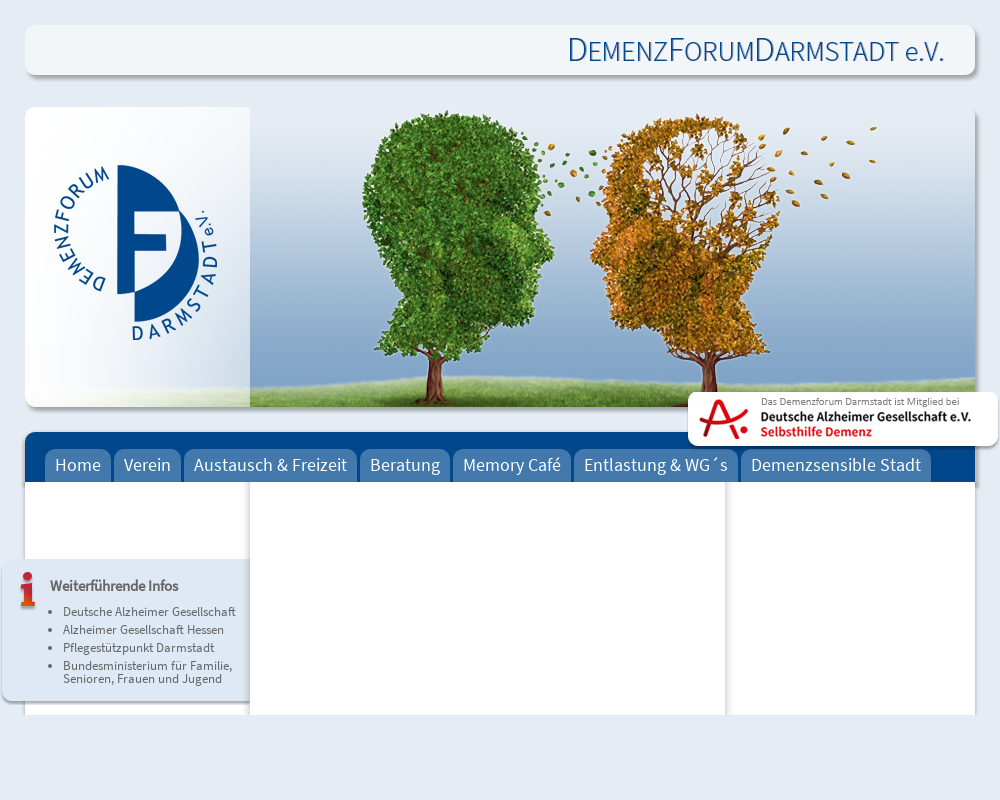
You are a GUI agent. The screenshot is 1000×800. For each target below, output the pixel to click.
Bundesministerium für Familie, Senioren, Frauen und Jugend (147, 672)
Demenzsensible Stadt (836, 464)
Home (78, 464)
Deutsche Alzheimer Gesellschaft (149, 611)
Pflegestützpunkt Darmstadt (138, 647)
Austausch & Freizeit (270, 464)
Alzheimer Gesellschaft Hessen (143, 629)
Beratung (405, 464)
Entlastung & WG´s (656, 464)
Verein (147, 464)
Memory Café (512, 464)
